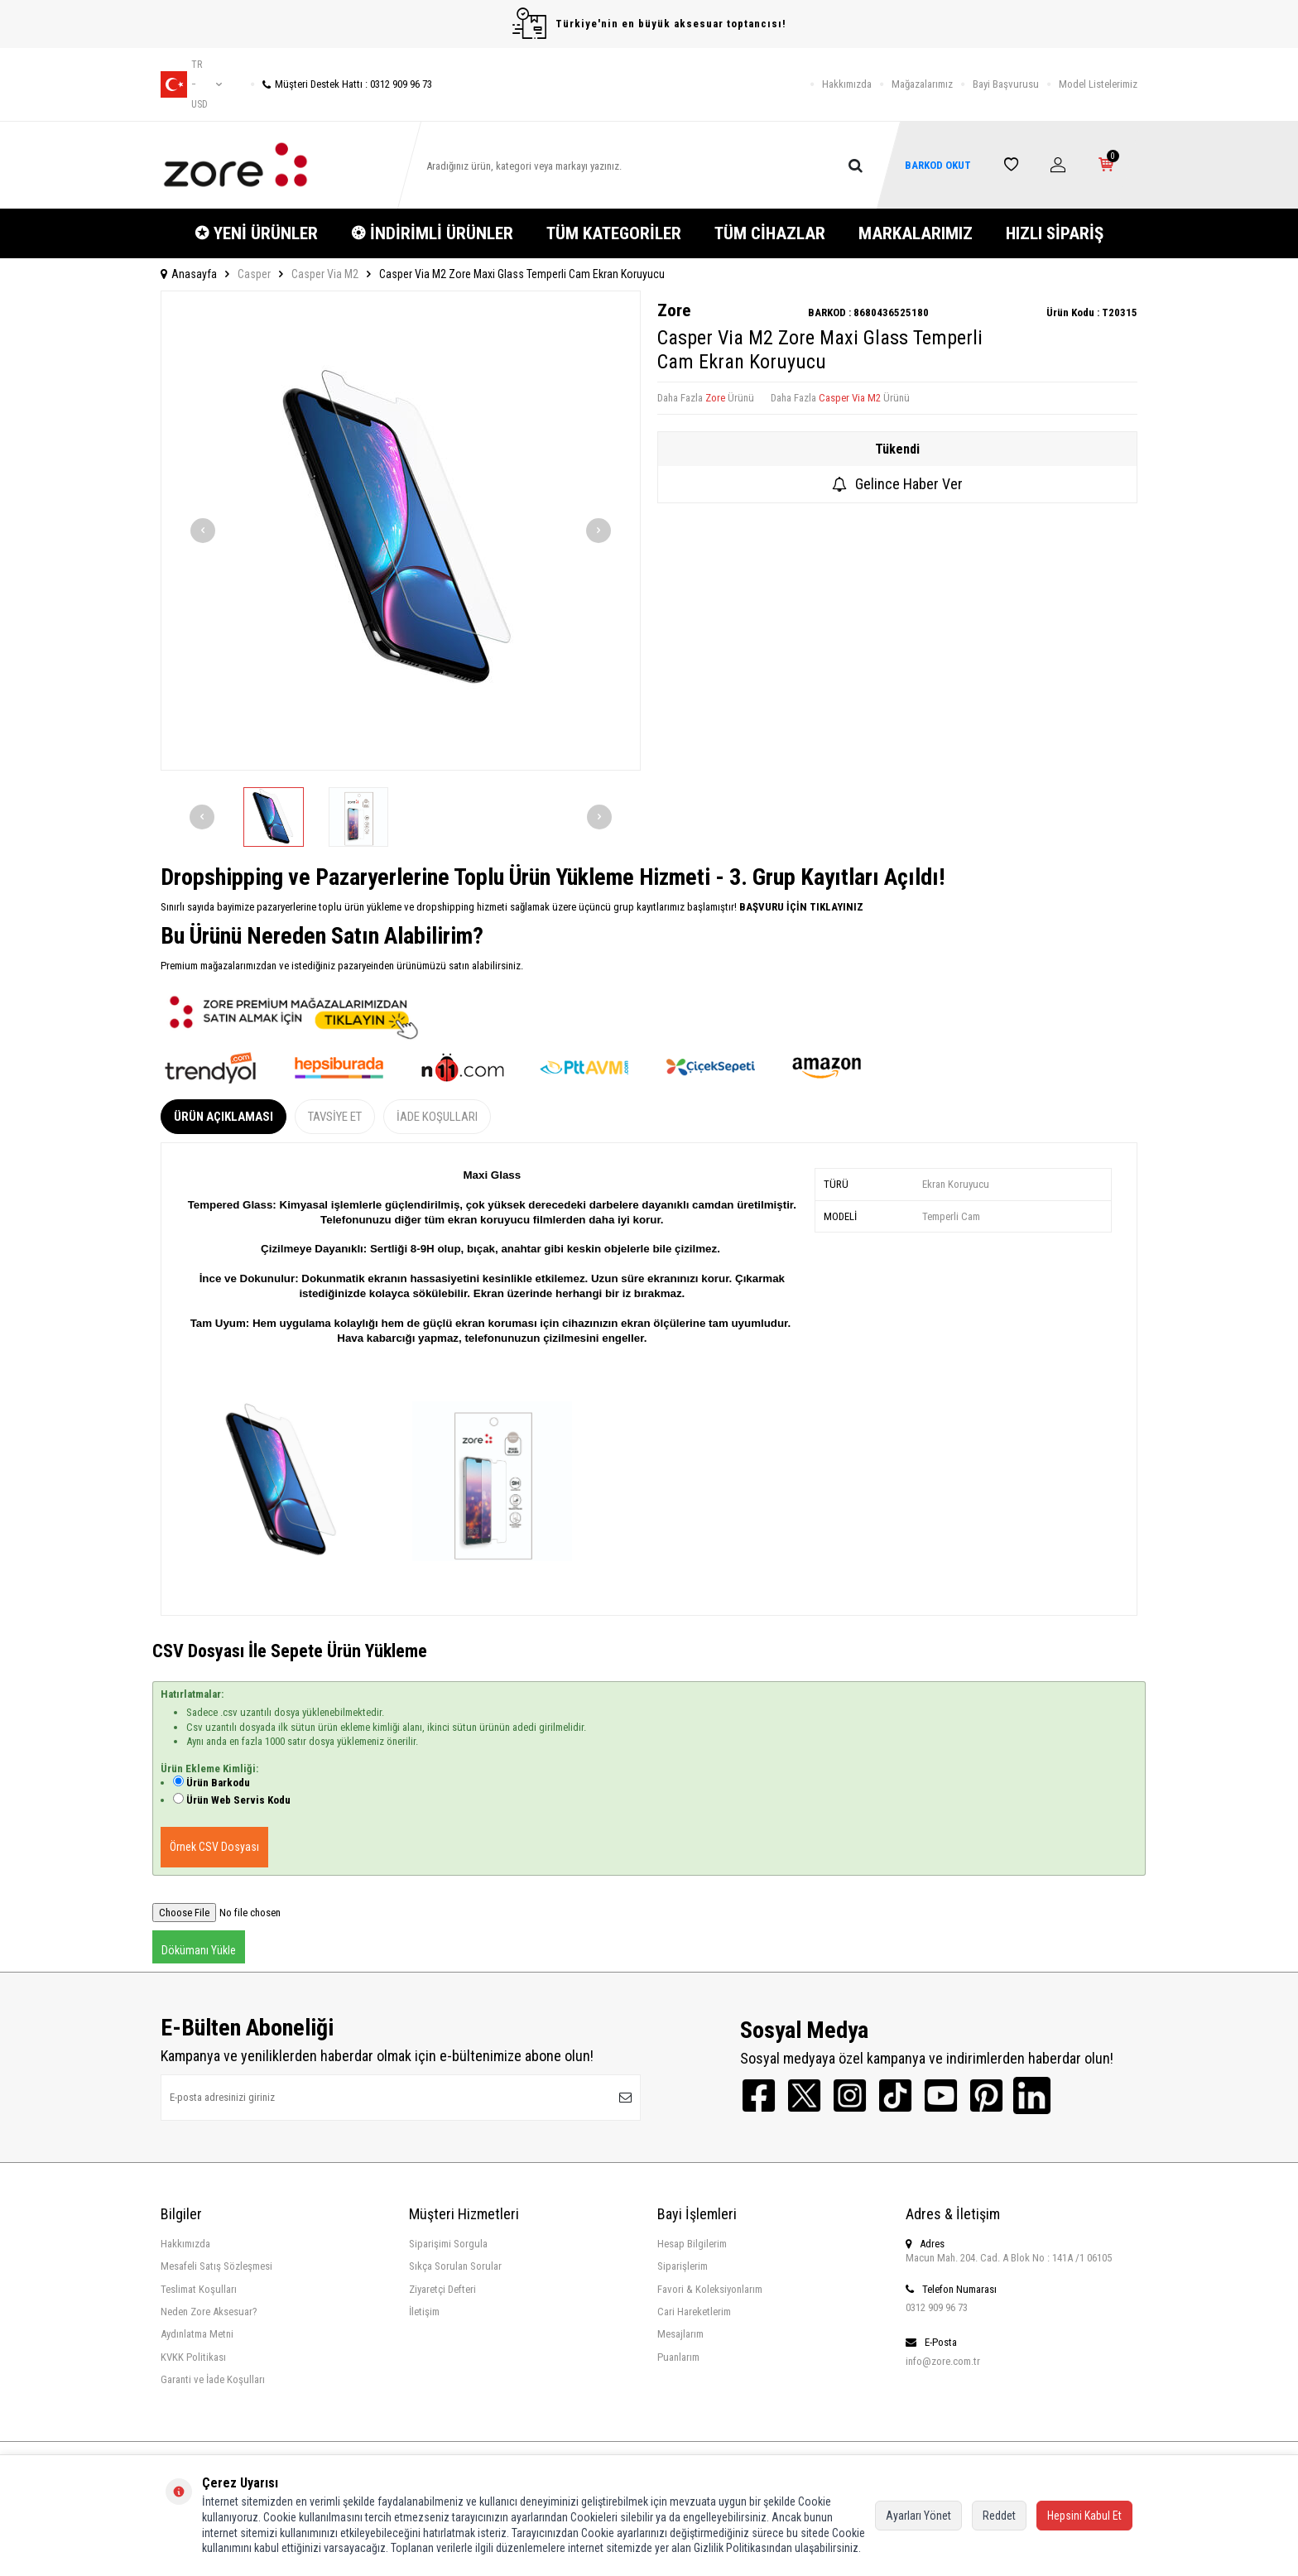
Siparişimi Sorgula (448, 2243)
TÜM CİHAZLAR (769, 233)
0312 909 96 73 (937, 2307)
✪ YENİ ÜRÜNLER (256, 233)
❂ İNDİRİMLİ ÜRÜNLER (432, 233)
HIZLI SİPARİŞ (1054, 233)
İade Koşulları (437, 1116)
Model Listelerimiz (1098, 84)
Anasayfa (189, 274)
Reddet (999, 2515)
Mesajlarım (680, 2334)
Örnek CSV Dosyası (214, 1846)
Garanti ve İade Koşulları (213, 2379)
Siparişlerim (682, 2266)
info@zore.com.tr (943, 2361)
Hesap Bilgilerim (692, 2243)
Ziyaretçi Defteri (442, 2289)
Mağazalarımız (922, 84)
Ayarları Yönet (918, 2515)
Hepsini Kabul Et (1084, 2515)
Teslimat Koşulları (199, 2289)
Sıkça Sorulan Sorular (455, 2266)
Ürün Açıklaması (223, 1116)
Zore (673, 310)
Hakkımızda (847, 84)
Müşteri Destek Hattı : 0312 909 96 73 (341, 84)
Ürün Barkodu (218, 1782)
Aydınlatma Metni (197, 2334)
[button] (202, 530)
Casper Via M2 (324, 274)
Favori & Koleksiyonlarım (709, 2289)
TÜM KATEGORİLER (613, 233)
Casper (254, 274)
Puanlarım (678, 2357)
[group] (400, 530)
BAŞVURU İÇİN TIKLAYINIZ (800, 907)
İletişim (424, 2311)
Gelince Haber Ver (897, 484)
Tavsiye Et (335, 1116)
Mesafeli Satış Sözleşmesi (216, 2266)
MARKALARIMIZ (915, 233)
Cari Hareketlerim (694, 2311)
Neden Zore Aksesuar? (209, 2311)
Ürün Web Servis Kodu (238, 1800)
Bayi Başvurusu (1006, 84)
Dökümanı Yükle (198, 1950)
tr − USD (191, 84)
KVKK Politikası (193, 2357)
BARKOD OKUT (938, 165)
